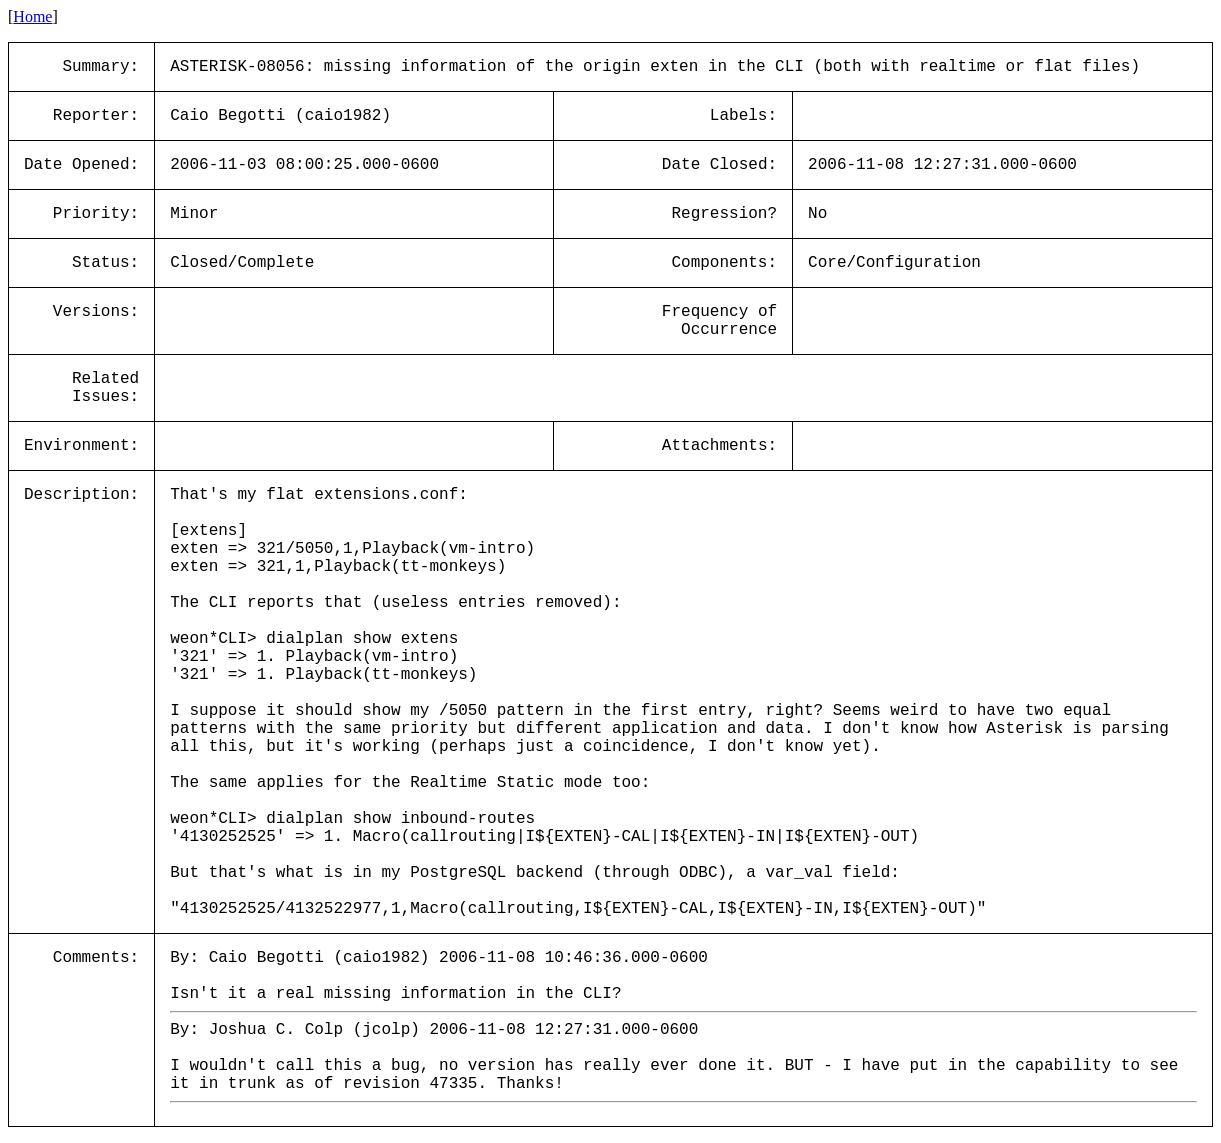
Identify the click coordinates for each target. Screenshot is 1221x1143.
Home (32, 16)
